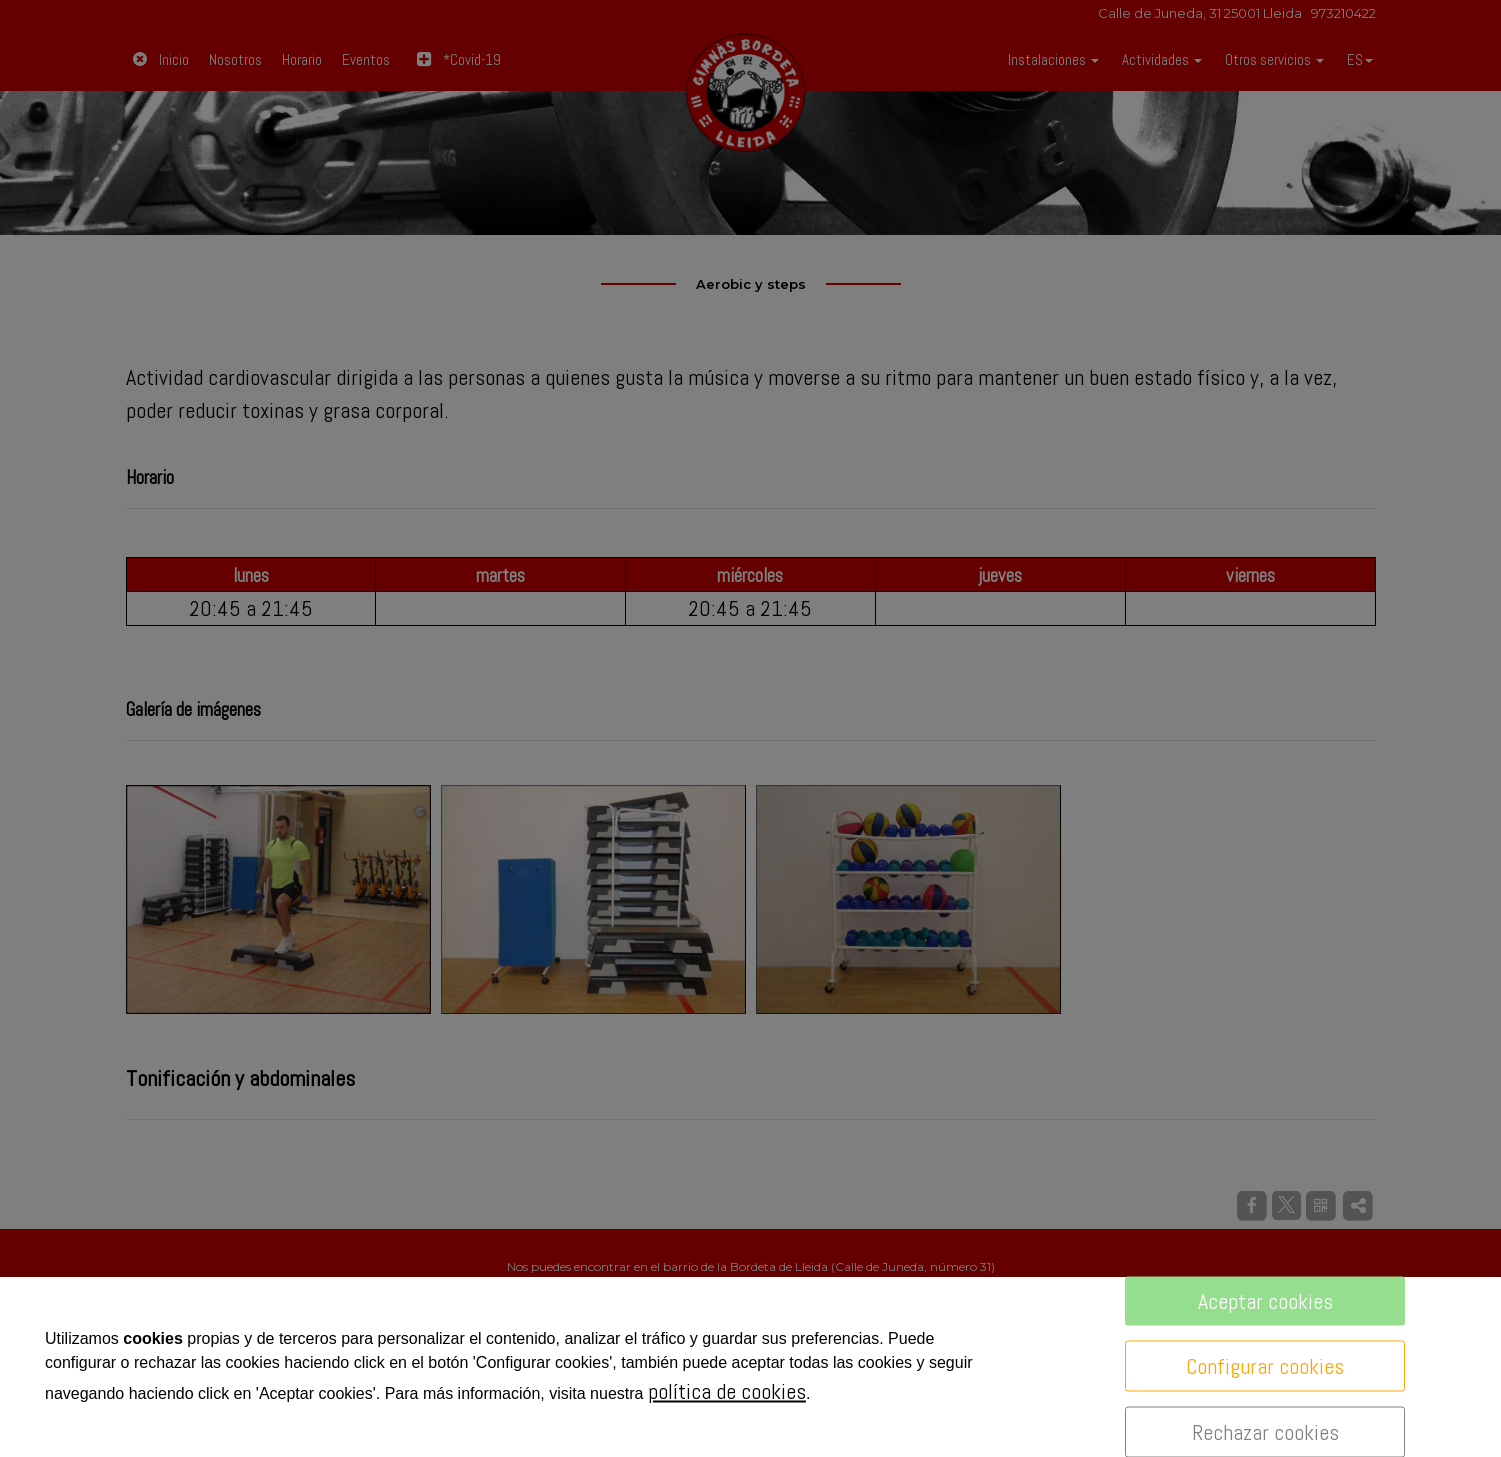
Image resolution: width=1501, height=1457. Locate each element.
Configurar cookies (1265, 1366)
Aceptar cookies (1265, 1301)
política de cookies (727, 1391)
